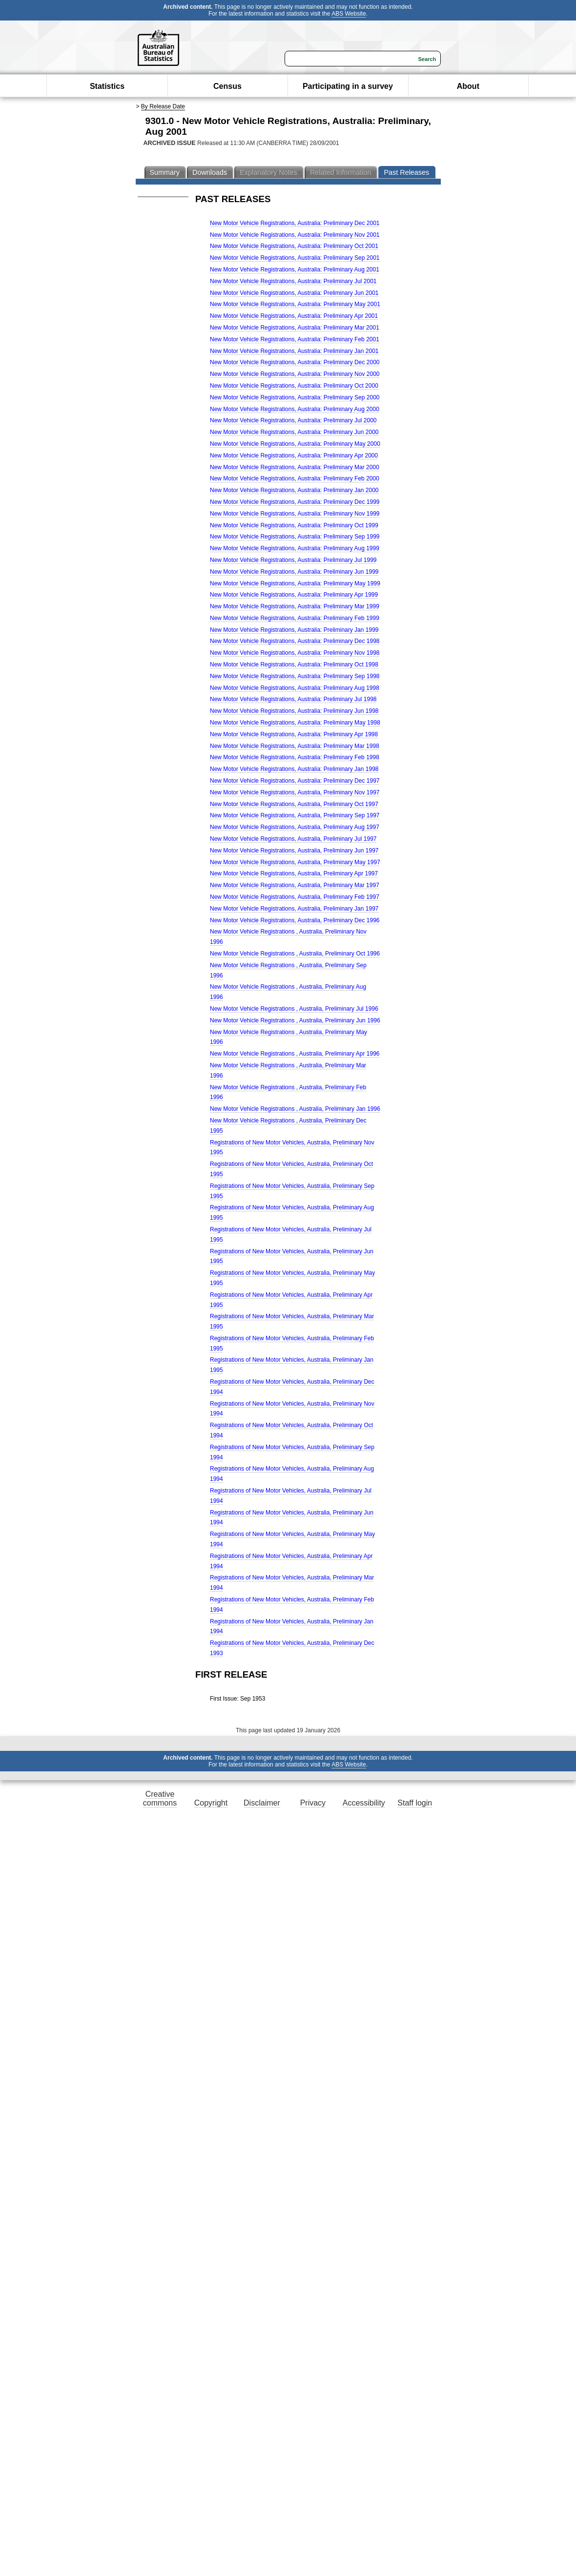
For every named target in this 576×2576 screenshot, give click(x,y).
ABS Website (348, 13)
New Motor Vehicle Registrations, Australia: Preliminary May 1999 (295, 583)
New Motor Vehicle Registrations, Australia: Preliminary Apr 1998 (294, 734)
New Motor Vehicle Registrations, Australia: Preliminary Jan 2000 (294, 490)
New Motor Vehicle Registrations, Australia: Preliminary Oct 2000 (294, 385)
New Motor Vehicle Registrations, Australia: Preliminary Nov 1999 (294, 513)
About (468, 86)
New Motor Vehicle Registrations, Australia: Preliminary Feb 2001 (294, 339)
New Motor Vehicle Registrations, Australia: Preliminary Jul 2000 (293, 420)
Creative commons (160, 1798)
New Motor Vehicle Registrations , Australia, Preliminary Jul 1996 (294, 1008)
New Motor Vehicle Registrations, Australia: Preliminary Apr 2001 (294, 315)
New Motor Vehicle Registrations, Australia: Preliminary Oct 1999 (294, 525)
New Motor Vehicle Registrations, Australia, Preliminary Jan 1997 (294, 908)
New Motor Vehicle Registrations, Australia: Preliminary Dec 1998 (294, 641)
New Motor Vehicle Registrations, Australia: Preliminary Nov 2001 (294, 234)
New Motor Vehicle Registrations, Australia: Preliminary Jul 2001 (293, 281)
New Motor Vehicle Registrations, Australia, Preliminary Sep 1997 (295, 815)
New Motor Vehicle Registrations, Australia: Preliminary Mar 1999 (294, 606)
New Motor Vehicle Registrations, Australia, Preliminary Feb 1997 (294, 896)
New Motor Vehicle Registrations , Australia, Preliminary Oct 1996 (295, 953)
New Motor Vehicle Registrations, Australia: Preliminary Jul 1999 (293, 560)
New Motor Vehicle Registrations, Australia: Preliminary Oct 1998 (294, 664)
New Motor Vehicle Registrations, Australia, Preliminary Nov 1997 (294, 792)
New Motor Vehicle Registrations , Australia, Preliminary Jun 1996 (295, 1020)
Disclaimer (262, 1803)
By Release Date (163, 106)
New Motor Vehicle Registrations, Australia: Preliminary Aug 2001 (294, 269)
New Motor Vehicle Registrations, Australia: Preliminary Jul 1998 (293, 699)
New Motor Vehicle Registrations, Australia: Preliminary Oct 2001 (294, 246)
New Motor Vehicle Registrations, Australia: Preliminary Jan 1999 (294, 629)
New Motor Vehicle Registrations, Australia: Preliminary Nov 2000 (294, 374)
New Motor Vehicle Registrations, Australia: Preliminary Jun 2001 (294, 293)
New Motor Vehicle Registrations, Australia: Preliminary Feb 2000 (294, 478)
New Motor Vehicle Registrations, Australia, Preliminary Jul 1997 (293, 838)
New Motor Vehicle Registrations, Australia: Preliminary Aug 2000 (294, 409)
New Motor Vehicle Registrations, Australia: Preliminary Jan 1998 (294, 769)
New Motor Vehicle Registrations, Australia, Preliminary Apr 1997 (294, 873)
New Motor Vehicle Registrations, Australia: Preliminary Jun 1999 (294, 571)
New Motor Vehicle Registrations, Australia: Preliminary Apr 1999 (294, 594)
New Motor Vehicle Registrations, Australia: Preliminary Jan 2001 (294, 351)
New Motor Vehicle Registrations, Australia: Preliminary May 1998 (295, 722)
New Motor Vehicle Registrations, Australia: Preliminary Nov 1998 (294, 652)
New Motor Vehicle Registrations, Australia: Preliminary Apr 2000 (294, 455)
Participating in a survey (348, 86)
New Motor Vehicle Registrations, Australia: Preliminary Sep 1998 (295, 676)
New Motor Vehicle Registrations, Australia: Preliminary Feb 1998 (294, 757)
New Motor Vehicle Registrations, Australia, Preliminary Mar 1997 (294, 885)
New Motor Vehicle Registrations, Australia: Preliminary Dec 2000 (294, 362)
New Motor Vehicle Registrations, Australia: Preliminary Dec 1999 (294, 502)
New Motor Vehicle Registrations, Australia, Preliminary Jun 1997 (294, 850)
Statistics (107, 86)
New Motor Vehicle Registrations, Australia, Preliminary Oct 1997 (294, 804)
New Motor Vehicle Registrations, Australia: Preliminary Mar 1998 (294, 746)
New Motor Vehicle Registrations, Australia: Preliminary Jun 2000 (294, 432)
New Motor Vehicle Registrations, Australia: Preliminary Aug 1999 (294, 548)
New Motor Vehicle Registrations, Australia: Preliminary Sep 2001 (295, 257)
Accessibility (364, 1803)
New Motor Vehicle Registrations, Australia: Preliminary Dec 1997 (294, 780)
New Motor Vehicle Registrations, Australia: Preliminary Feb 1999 (294, 618)
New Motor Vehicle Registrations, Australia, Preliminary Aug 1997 (294, 827)
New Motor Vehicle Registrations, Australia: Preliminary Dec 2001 (294, 223)
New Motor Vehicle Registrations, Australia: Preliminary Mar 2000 (294, 467)
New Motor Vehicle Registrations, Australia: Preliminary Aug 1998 (294, 688)
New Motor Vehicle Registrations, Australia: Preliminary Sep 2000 (295, 397)
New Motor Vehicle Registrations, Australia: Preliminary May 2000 (295, 443)
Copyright (210, 1803)
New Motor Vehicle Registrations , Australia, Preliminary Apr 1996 (295, 1053)
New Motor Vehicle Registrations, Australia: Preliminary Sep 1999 (295, 536)
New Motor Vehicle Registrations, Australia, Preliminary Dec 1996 (294, 920)
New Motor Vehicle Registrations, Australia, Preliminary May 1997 (295, 862)
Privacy (313, 1803)
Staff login (414, 1803)
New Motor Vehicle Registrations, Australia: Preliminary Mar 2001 (294, 327)
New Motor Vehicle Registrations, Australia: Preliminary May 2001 (295, 304)
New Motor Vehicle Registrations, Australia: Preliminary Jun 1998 (294, 710)
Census (227, 86)
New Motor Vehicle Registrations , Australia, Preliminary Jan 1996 (295, 1108)
